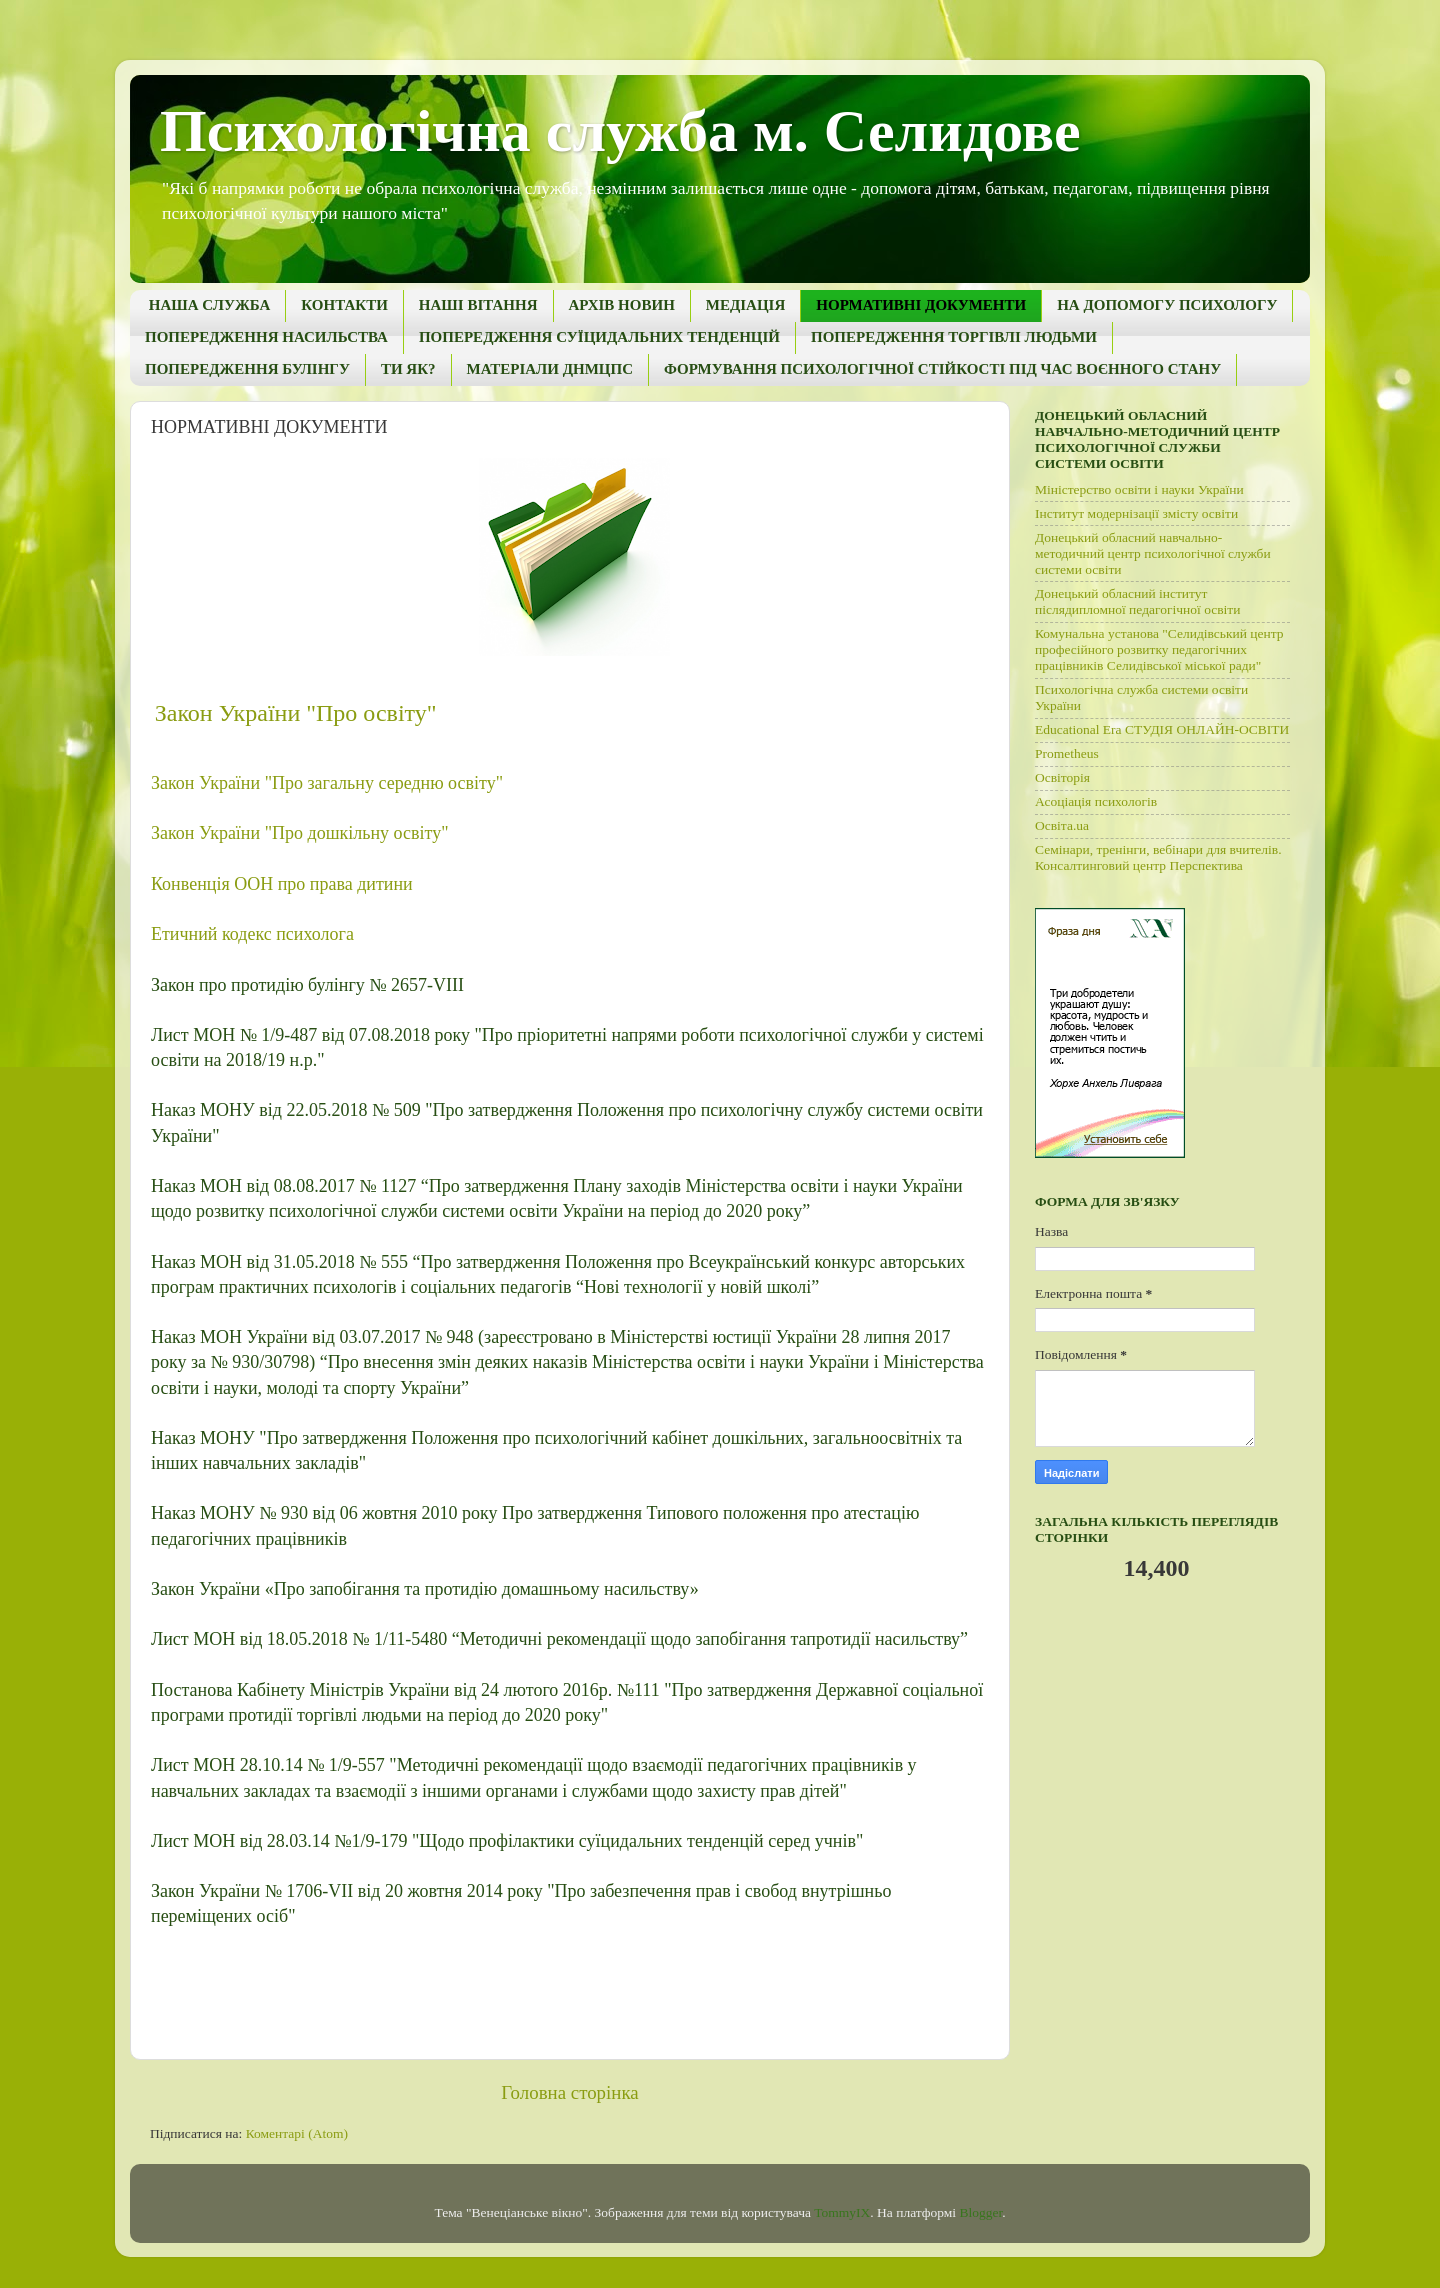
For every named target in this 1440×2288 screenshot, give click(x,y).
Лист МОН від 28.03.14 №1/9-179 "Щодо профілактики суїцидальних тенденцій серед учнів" (507, 1841)
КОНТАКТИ (344, 305)
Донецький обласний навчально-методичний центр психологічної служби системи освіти (1153, 553)
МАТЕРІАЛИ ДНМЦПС (550, 369)
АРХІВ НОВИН (622, 305)
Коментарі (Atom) (297, 2133)
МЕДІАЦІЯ (746, 305)
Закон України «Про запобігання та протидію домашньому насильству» (425, 1589)
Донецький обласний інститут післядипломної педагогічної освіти (1137, 601)
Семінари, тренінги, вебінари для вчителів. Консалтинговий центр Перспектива (1158, 857)
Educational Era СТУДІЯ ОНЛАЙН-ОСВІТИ (1162, 729)
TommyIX (842, 2212)
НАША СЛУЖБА (210, 305)
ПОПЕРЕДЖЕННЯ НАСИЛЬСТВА (266, 337)
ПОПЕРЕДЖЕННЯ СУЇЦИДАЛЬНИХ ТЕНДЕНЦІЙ (599, 337)
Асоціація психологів (1096, 801)
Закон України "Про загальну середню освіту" (327, 783)
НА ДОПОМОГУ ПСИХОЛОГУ (1167, 305)
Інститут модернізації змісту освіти (1136, 513)
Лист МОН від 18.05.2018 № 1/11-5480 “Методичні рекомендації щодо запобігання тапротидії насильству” (559, 1639)
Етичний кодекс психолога (252, 934)
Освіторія (1062, 777)
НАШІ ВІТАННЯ (478, 305)
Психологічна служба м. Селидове (620, 131)
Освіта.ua (1062, 825)
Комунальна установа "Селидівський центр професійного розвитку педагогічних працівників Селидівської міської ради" (1159, 649)
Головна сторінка (569, 2092)
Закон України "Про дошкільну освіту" (299, 833)
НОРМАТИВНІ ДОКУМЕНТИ (921, 305)
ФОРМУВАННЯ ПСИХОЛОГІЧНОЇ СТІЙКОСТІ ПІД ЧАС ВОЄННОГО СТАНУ (942, 369)
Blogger (980, 2212)
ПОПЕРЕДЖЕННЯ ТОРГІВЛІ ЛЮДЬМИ (954, 337)
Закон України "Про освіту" (296, 713)
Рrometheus (1067, 753)
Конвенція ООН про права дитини (282, 884)
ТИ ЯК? (408, 369)
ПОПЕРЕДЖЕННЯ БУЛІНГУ (247, 369)
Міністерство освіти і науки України (1139, 489)
